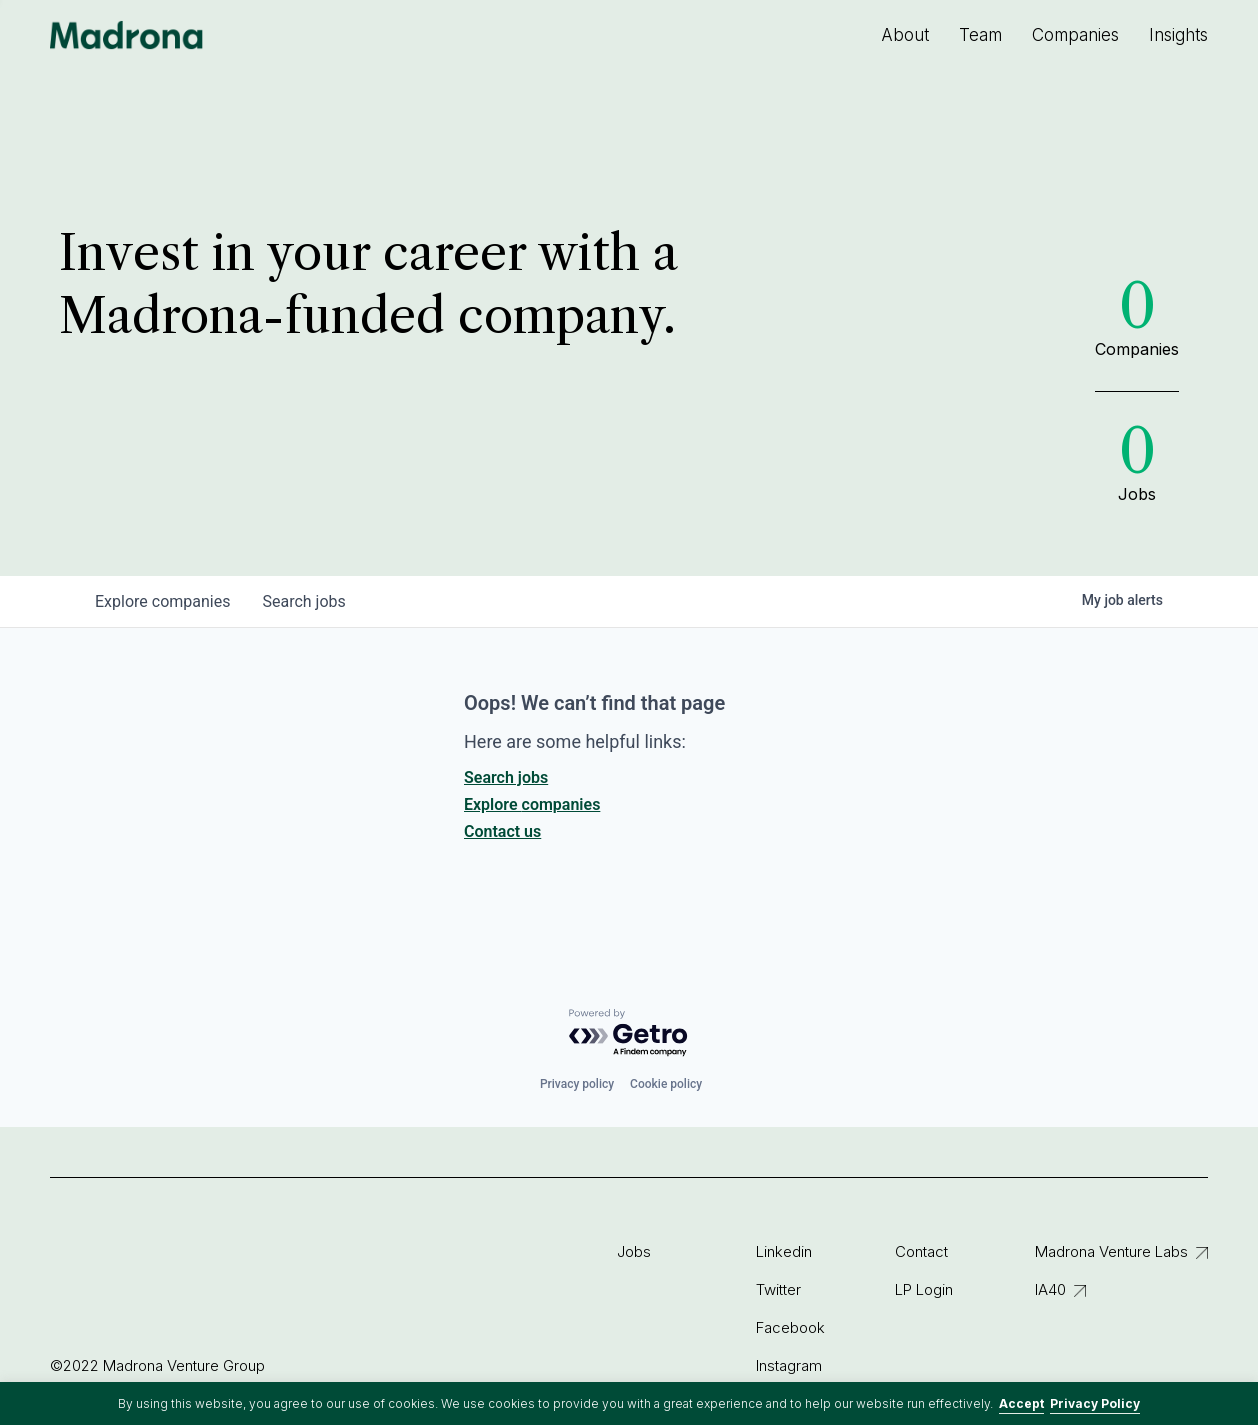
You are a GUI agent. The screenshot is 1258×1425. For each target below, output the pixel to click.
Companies (1075, 35)
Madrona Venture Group (127, 35)
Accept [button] (1021, 1403)
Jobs (634, 1251)
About (905, 35)
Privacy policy (577, 1084)
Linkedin (784, 1251)
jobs (303, 601)
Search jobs (506, 777)
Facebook (790, 1327)
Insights (1178, 35)
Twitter (778, 1289)
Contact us (502, 831)
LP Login (924, 1289)
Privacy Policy (1095, 1403)
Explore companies (532, 804)
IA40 (1050, 1289)
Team (980, 35)
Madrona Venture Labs (1111, 1251)
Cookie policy (666, 1084)
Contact (921, 1251)
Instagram (789, 1365)
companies (162, 601)
